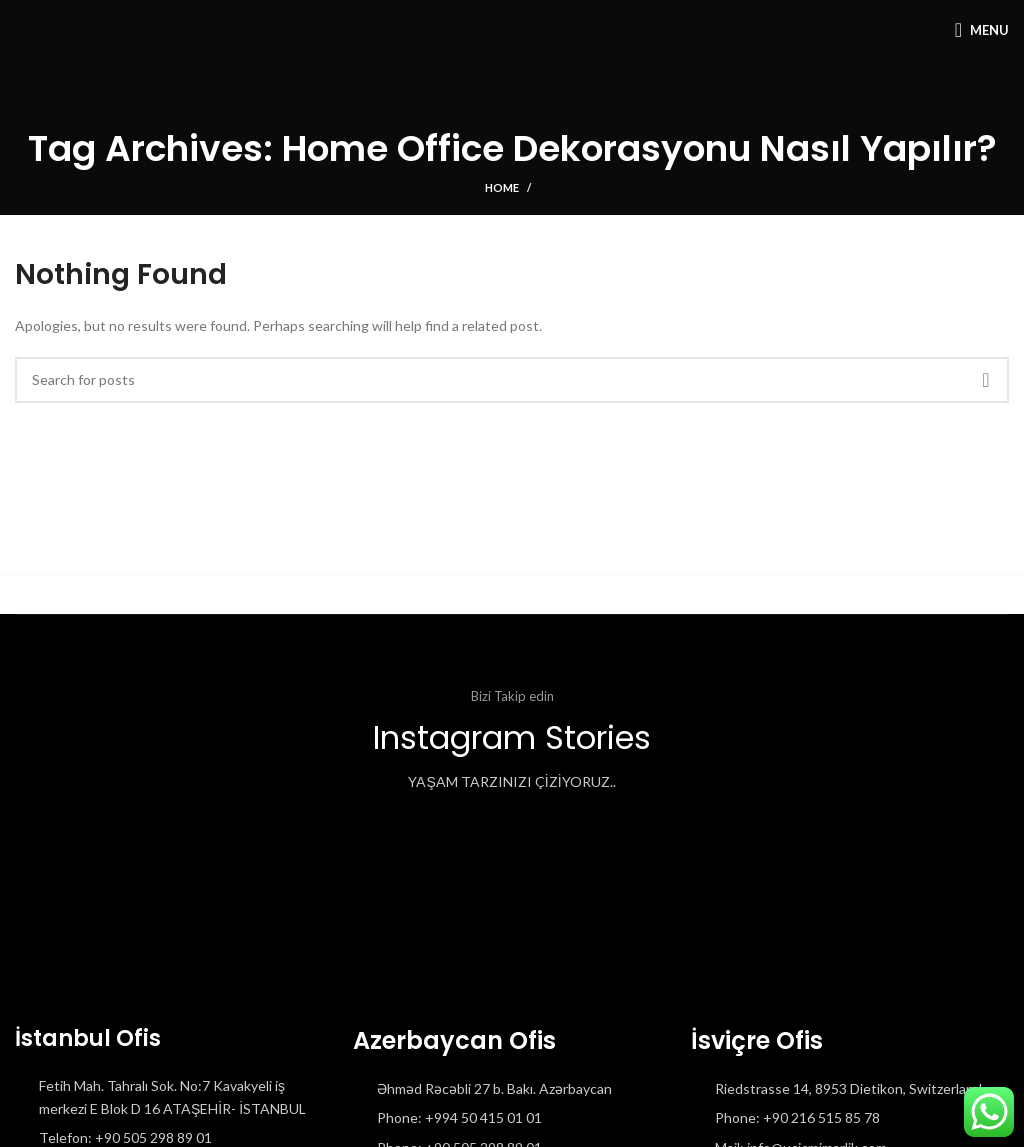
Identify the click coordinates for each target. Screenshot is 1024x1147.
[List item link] (512, 1118)
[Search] (512, 380)
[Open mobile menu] (982, 30)
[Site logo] (15, 29)
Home (502, 187)
